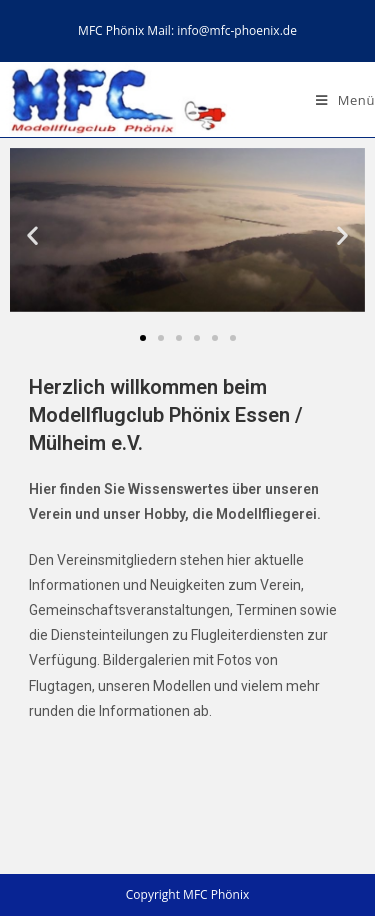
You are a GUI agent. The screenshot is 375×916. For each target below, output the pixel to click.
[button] (143, 338)
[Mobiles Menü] (345, 100)
